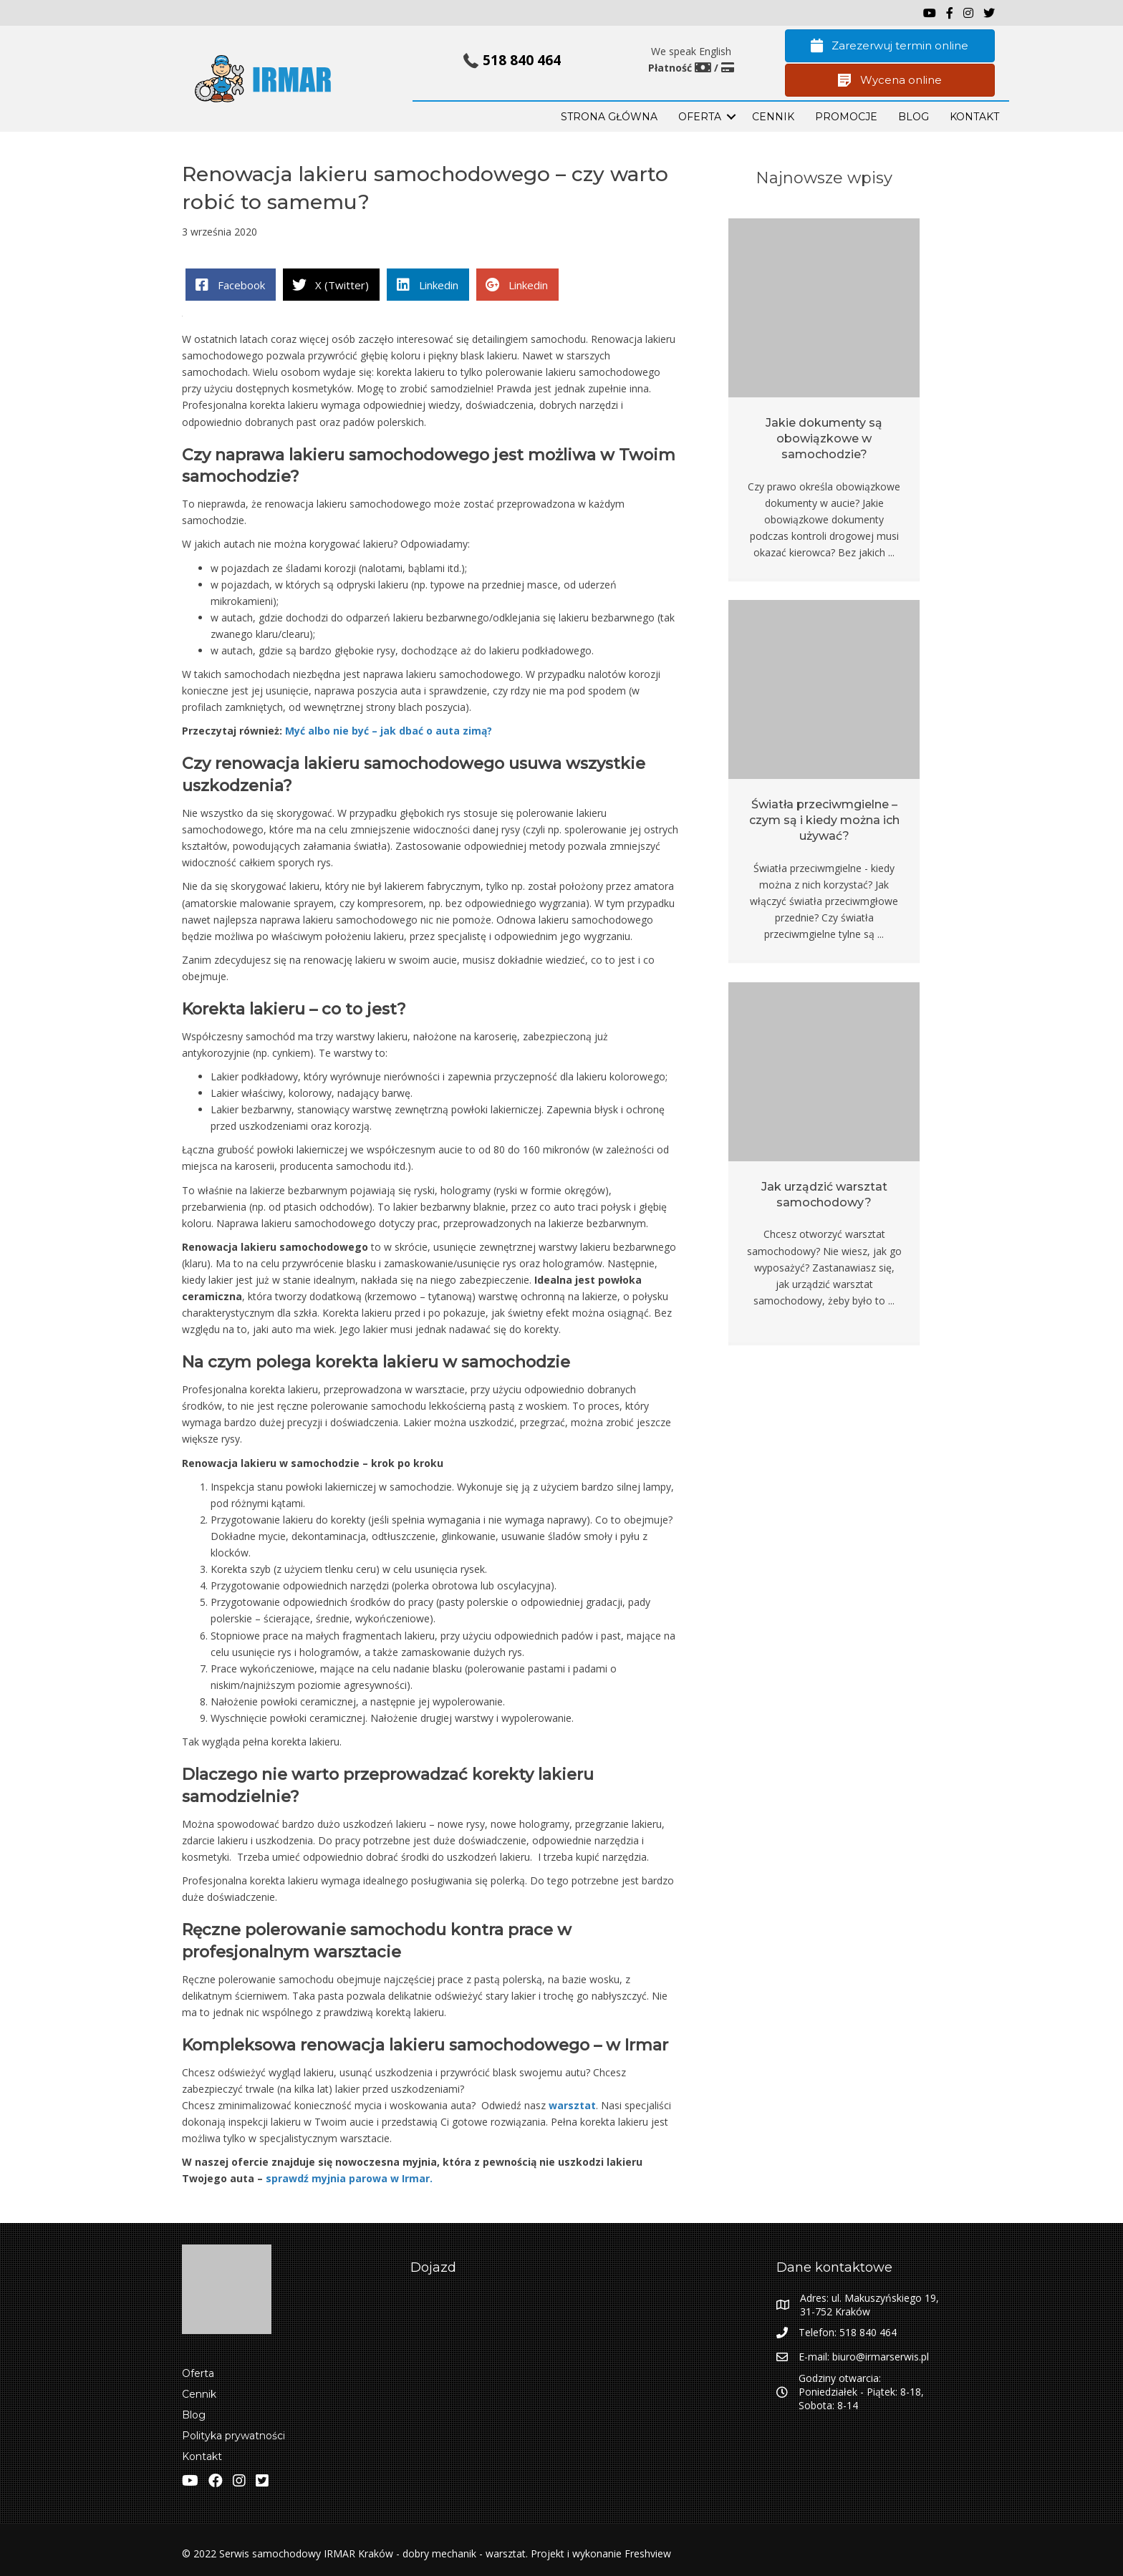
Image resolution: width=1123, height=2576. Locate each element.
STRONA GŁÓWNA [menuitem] (609, 116)
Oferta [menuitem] (198, 2373)
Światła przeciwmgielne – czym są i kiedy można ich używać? (824, 820)
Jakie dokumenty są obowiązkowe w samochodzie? (824, 439)
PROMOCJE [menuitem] (846, 116)
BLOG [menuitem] (913, 116)
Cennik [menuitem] (773, 116)
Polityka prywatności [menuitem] (233, 2435)
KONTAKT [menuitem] (974, 116)
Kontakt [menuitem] (202, 2456)
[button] (731, 117)
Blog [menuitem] (194, 2414)
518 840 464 (522, 60)
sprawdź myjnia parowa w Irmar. (349, 2178)
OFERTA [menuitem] (699, 116)
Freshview (646, 2553)
